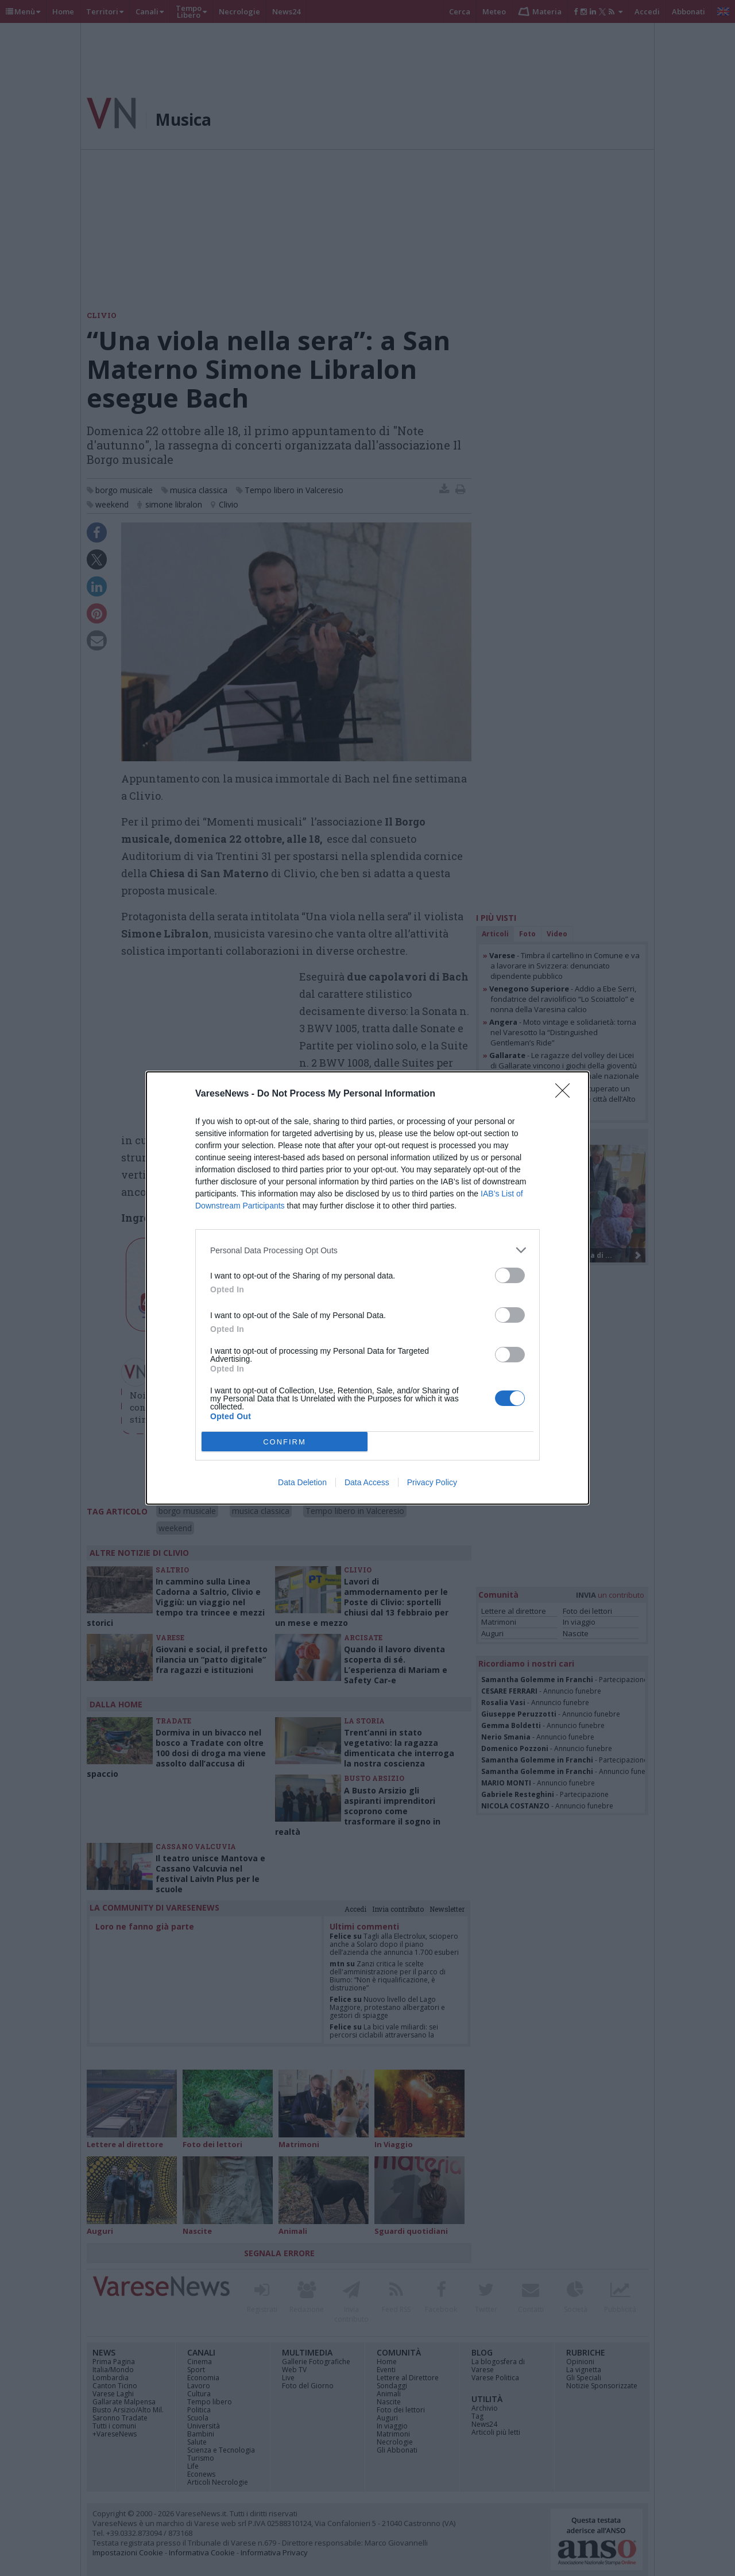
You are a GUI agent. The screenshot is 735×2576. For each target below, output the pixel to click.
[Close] (566, 1094)
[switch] (510, 1275)
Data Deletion (302, 1482)
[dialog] (367, 1288)
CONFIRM (284, 1442)
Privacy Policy (432, 1482)
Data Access (367, 1482)
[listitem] (367, 1250)
